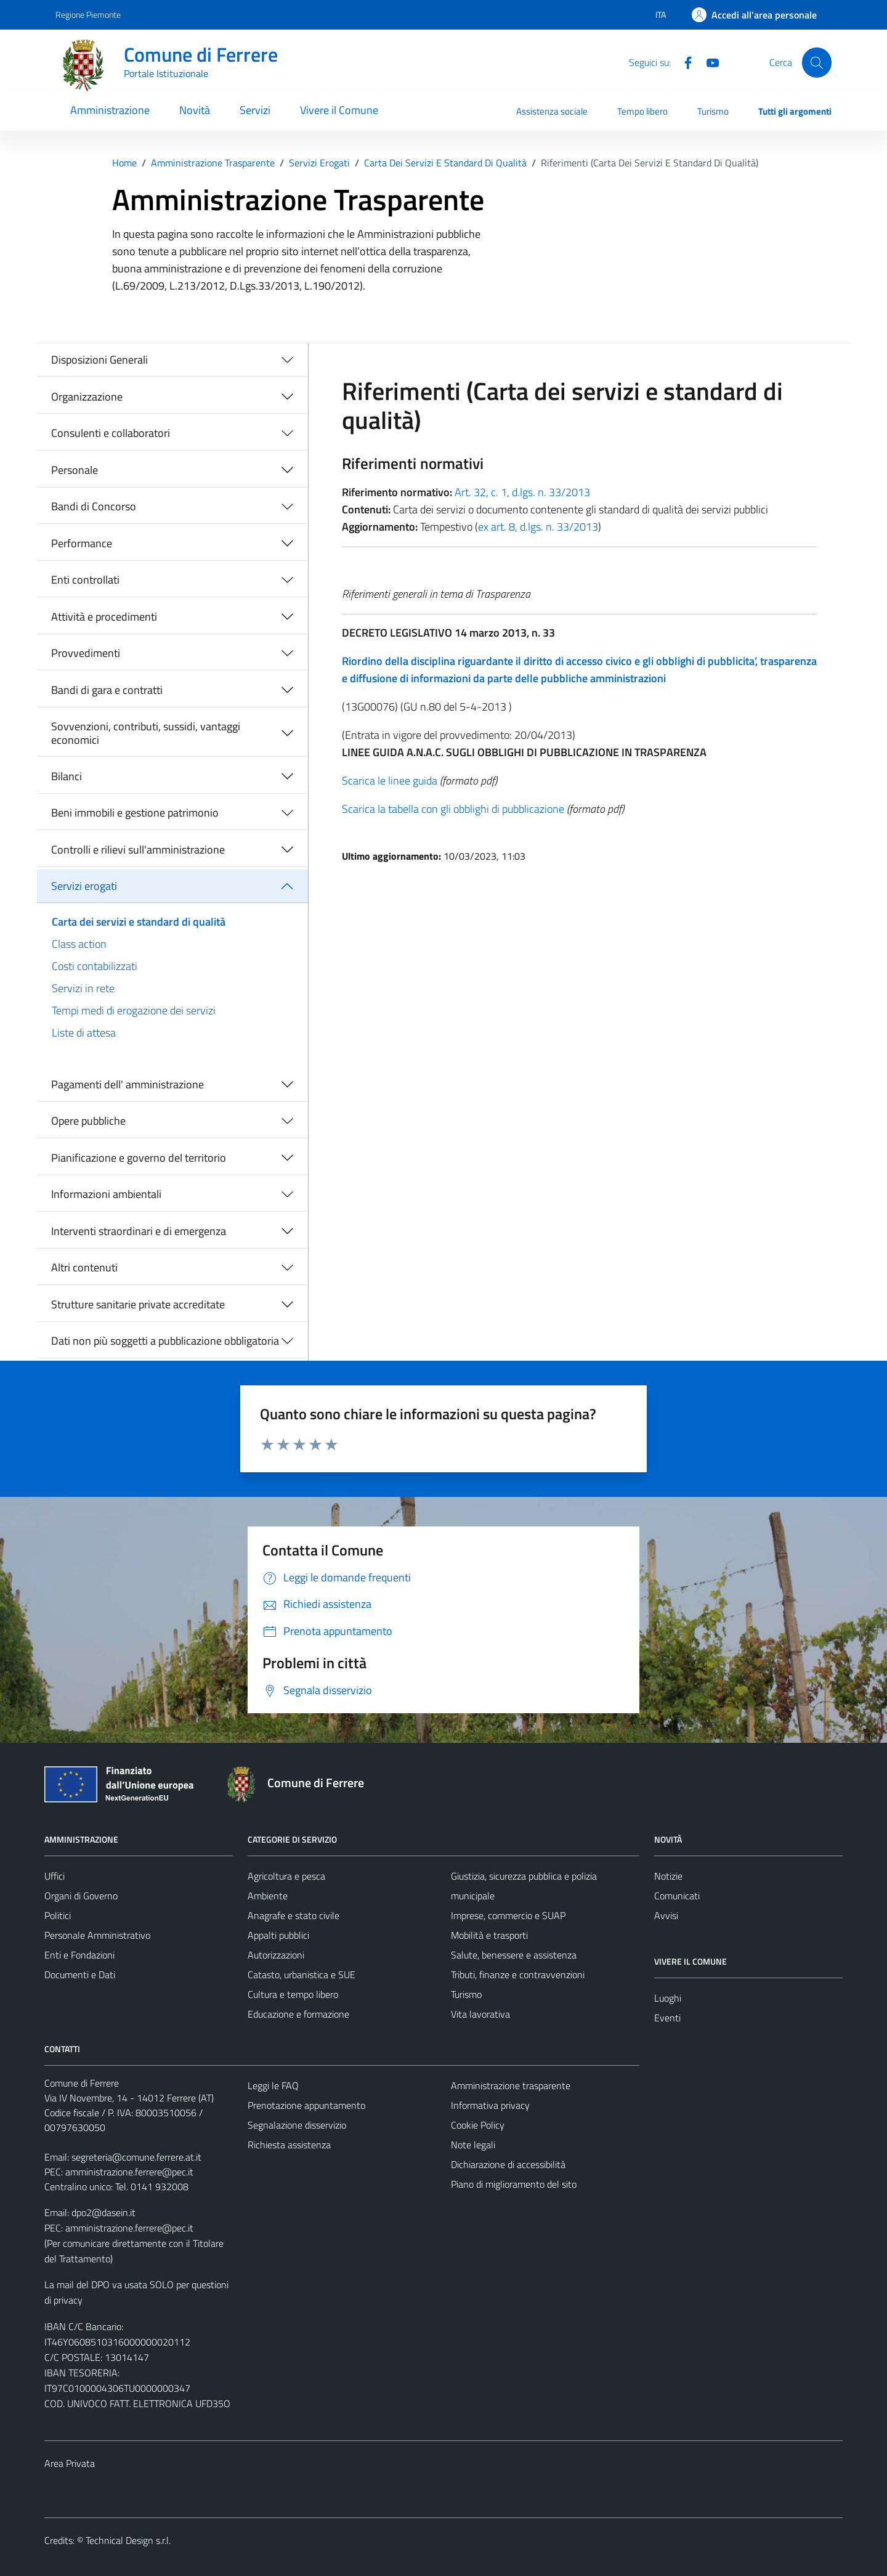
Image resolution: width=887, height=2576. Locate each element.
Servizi (255, 110)
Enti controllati (85, 579)
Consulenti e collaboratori (110, 433)
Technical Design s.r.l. (128, 2540)
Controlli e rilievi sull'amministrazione (138, 849)
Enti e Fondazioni (79, 1954)
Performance (81, 543)
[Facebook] (683, 61)
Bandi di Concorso (93, 506)
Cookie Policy (477, 2124)
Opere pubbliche (88, 1120)
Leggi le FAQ (273, 2085)
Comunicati (677, 1895)
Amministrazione (110, 110)
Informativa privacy (490, 2105)
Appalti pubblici (278, 1935)
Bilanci (66, 776)
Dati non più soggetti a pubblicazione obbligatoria (165, 1340)
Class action (79, 943)
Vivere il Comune (339, 110)
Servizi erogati (84, 886)
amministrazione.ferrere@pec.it (129, 2171)
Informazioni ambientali (106, 1194)
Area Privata (69, 2463)
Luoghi (667, 1998)
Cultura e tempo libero (293, 1994)
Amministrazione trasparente (510, 2085)
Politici (57, 1915)
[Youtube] (707, 61)
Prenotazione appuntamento (306, 2105)
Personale (74, 470)
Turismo (713, 111)
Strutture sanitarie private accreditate (138, 1304)
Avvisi (666, 1915)
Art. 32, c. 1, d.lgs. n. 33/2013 (522, 492)
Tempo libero (642, 111)
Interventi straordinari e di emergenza (138, 1231)
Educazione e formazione (298, 2014)
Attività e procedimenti (104, 616)
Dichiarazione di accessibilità (508, 2164)
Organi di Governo (81, 1895)
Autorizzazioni (276, 1954)
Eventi (667, 2017)
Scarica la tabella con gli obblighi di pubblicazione (453, 809)
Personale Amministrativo (97, 1935)
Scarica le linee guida (389, 780)
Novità (194, 110)
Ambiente (268, 1895)
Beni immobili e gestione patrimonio (135, 812)
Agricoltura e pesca (286, 1876)
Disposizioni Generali (99, 359)
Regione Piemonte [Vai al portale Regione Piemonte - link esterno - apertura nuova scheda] (88, 14)
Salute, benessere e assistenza (514, 1954)
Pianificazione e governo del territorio (138, 1157)
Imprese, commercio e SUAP (508, 1915)
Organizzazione (87, 396)
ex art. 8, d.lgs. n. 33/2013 (538, 526)
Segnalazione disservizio (297, 2124)
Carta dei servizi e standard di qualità (138, 921)
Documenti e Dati (79, 1974)
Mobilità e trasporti (489, 1935)
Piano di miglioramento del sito (514, 2184)
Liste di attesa (84, 1032)
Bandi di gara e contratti (107, 690)
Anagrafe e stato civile (293, 1915)
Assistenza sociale (552, 111)
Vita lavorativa (480, 2014)
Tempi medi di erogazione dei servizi (134, 1010)
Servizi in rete (83, 988)
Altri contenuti (84, 1267)
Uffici (54, 1876)
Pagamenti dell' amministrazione (127, 1084)
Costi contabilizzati (94, 966)
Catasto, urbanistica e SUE (301, 1974)
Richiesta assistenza (289, 2144)
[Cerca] (817, 62)
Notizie (668, 1876)
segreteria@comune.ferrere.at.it (136, 2157)
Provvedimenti (85, 653)
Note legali (473, 2144)
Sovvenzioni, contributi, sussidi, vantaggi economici (145, 733)
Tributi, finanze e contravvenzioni (518, 1974)
